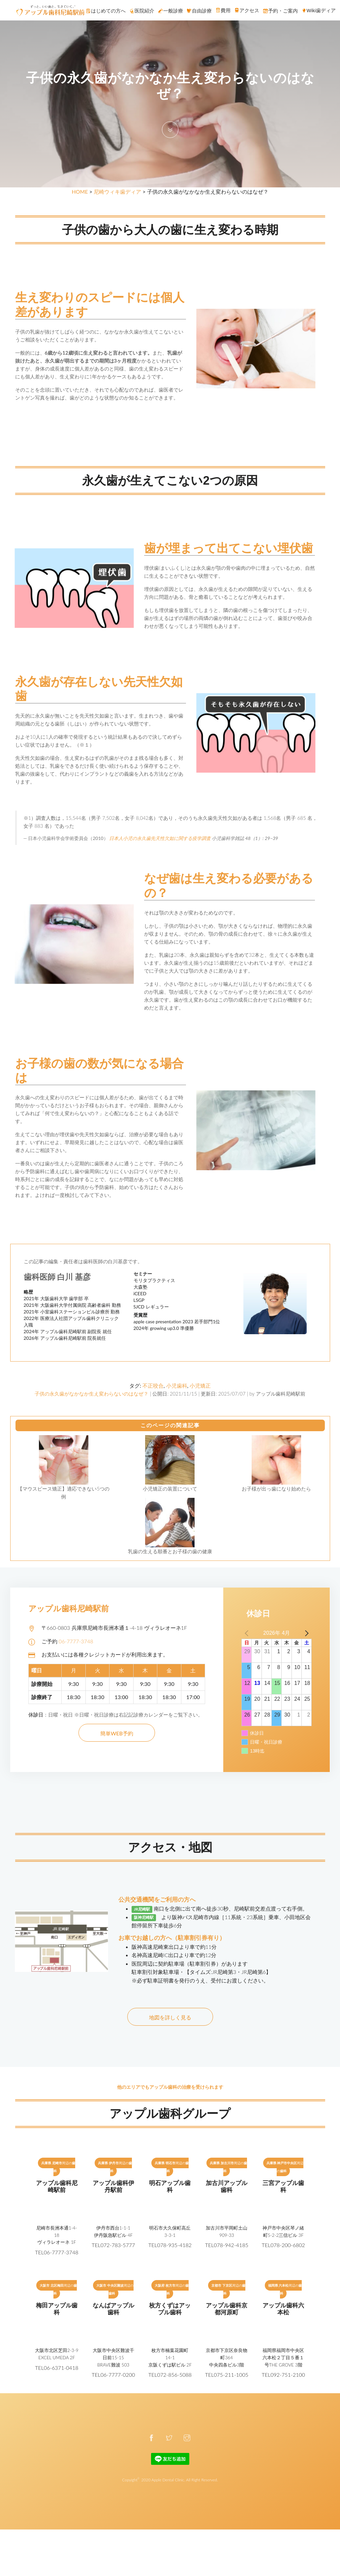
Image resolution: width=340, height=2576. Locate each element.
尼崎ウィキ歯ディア (117, 191)
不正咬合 (153, 1385)
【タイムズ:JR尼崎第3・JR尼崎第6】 (227, 1972)
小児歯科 (176, 1385)
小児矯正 (200, 1385)
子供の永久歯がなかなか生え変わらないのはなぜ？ (91, 1394)
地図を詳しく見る (170, 2017)
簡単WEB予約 (116, 1733)
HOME (80, 191)
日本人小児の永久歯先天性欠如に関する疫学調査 (160, 838)
